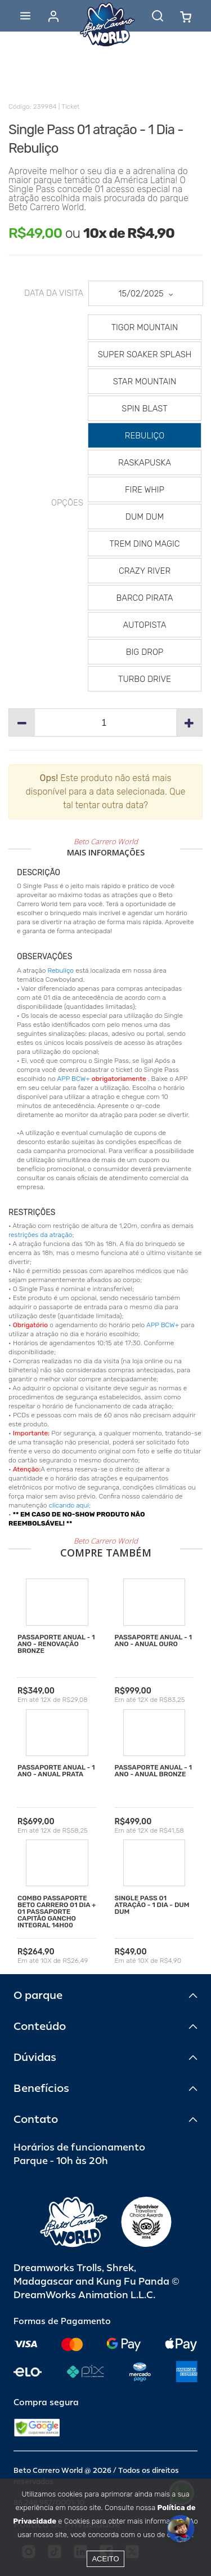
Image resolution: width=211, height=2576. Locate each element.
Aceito (105, 2559)
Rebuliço (60, 970)
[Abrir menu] (25, 16)
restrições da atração (40, 1235)
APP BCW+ (73, 1079)
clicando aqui (69, 1505)
